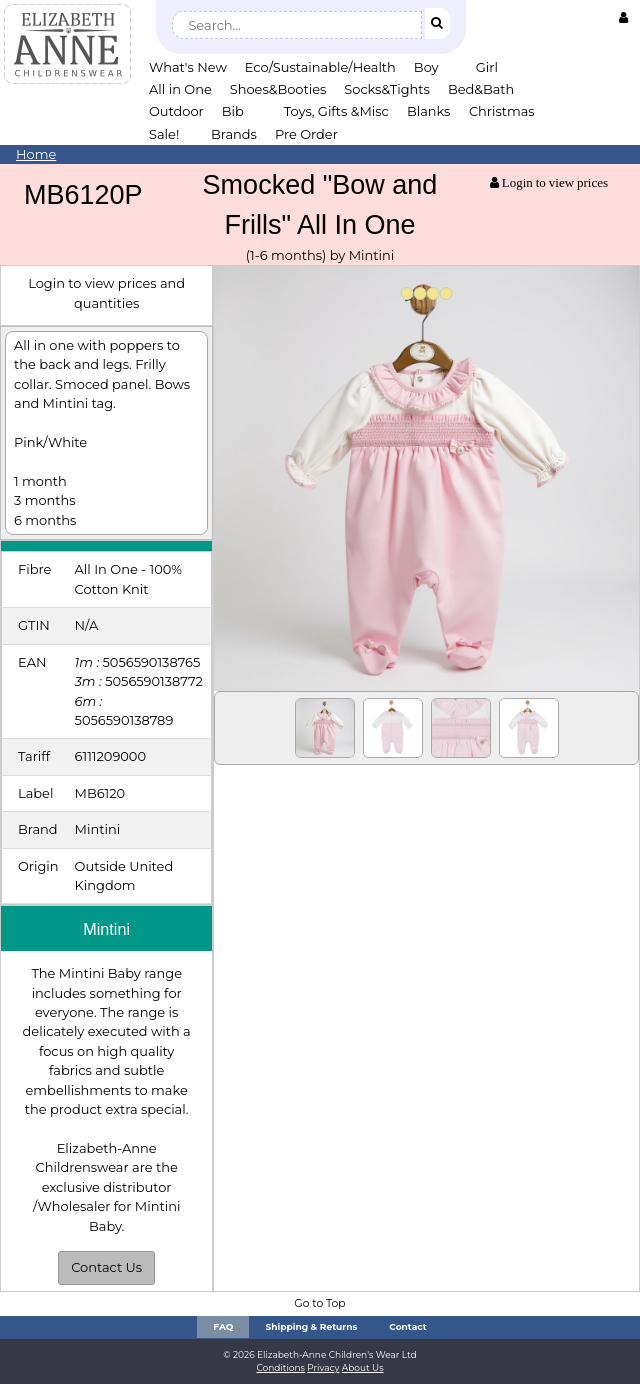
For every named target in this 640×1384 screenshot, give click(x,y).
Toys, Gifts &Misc (336, 111)
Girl (487, 67)
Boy (426, 67)
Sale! (164, 134)
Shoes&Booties (278, 89)
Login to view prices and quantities (106, 292)
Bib (233, 111)
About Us (363, 1367)
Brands (234, 134)
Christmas (502, 111)
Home (36, 154)
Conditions (280, 1367)
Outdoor (176, 111)
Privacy (323, 1367)
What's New (188, 67)
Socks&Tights (387, 89)
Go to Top (319, 1303)
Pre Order (306, 134)
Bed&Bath (481, 89)
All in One (180, 89)
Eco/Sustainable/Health (320, 67)
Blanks (429, 111)
